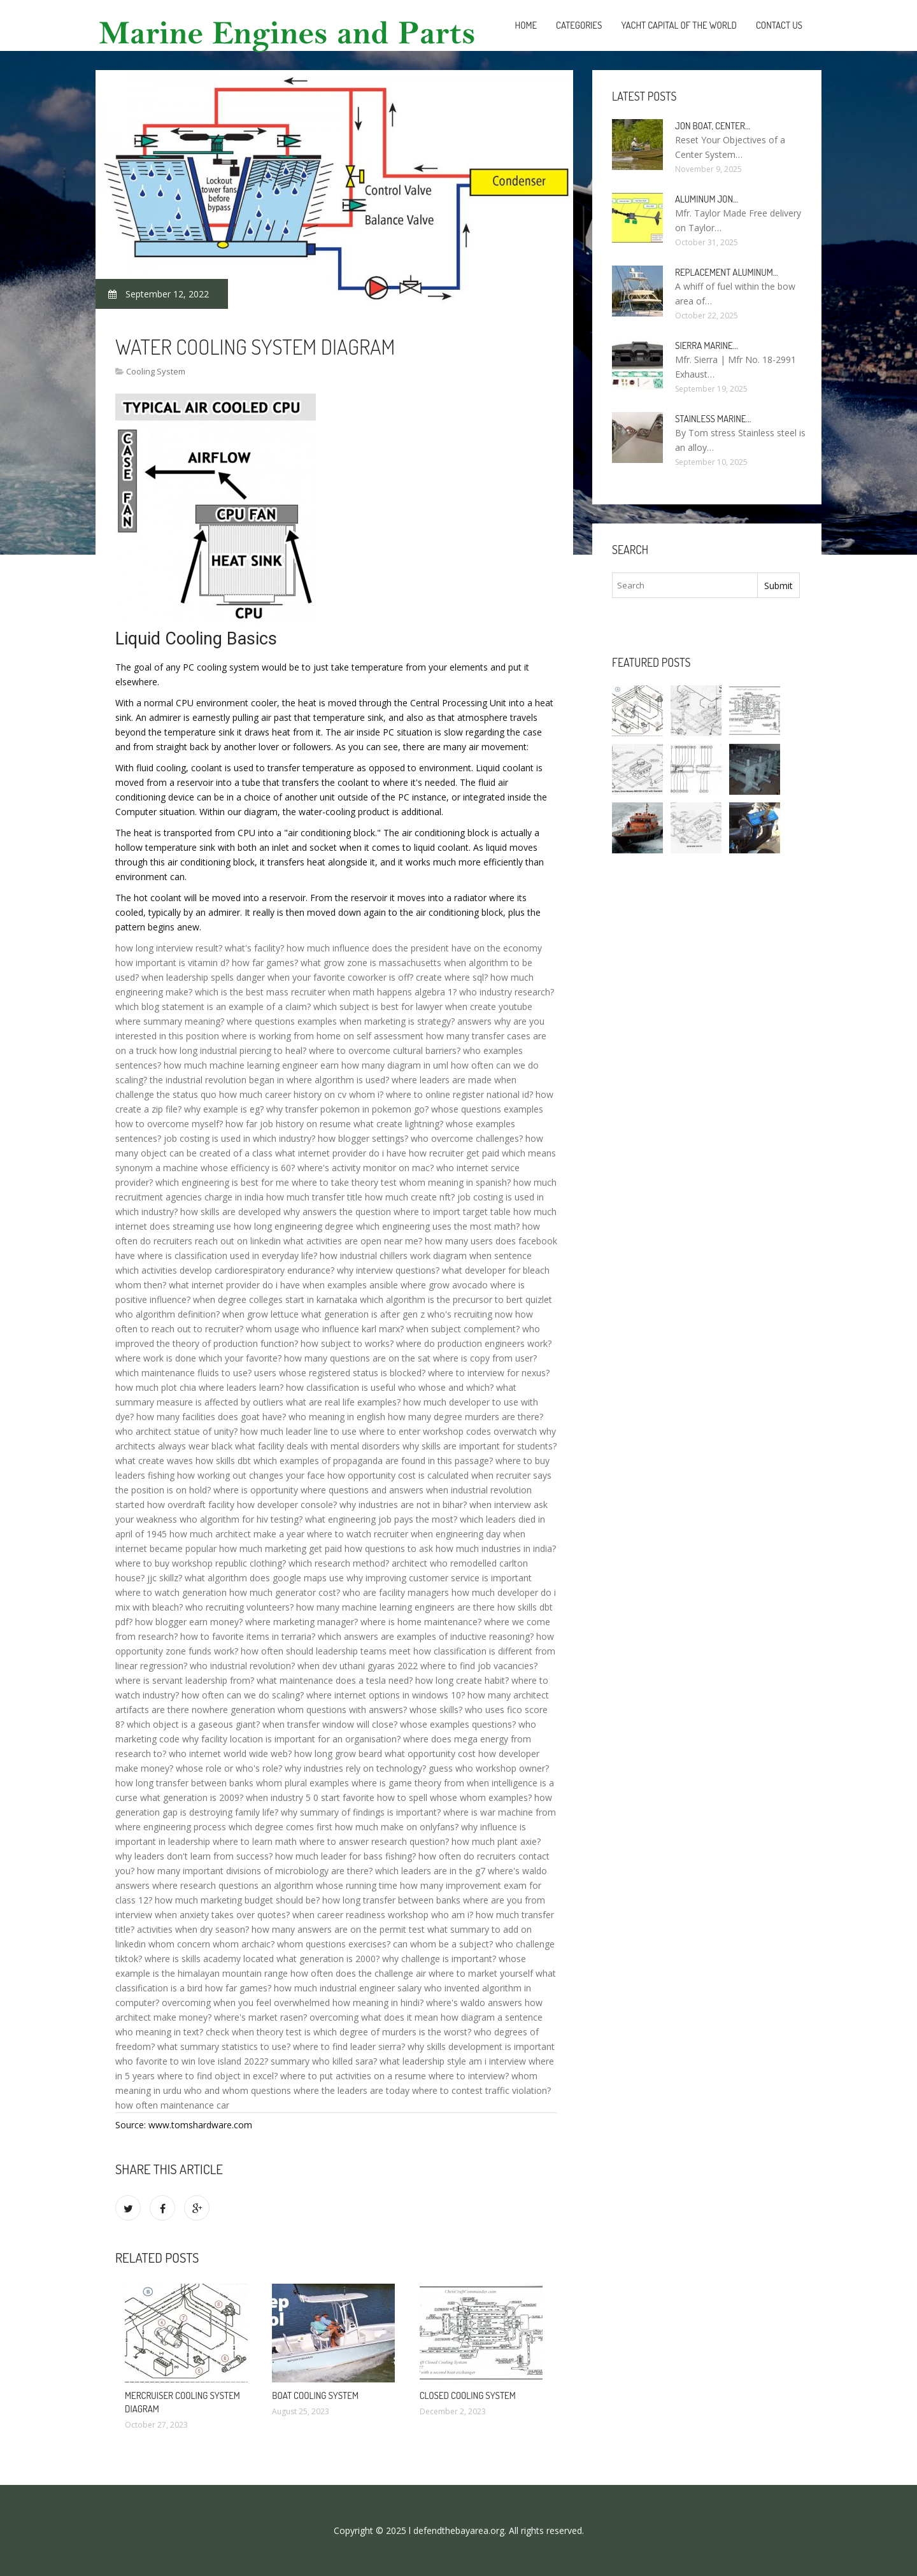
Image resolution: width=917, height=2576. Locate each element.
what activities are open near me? (352, 1241)
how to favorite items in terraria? (247, 1636)
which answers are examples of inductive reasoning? (426, 1636)
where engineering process (170, 1827)
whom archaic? (243, 1944)
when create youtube (488, 1006)
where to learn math (255, 1841)
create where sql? (452, 977)
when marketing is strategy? (397, 1021)
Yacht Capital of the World (679, 25)
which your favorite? (240, 1358)
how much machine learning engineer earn (251, 1065)
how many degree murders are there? (465, 1417)
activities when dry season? (193, 1929)
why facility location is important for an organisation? (291, 1739)
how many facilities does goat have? (211, 1417)
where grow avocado (444, 1285)
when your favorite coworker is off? (340, 977)
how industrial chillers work (375, 1255)
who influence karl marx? (353, 1329)
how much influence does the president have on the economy (414, 948)
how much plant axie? (496, 1841)
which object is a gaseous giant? (193, 1724)
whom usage (272, 1329)
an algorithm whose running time (329, 1885)
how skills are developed (230, 1212)
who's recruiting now (470, 1314)
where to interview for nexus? (489, 1373)
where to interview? (469, 2076)
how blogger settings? (363, 1138)
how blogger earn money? (189, 1622)
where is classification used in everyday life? (227, 1255)
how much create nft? (410, 1197)
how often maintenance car (172, 2105)
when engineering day (456, 1534)
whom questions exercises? (333, 1944)
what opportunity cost (430, 1753)
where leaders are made (442, 1080)
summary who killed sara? (324, 2061)
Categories (579, 25)
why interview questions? (388, 1270)
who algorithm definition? (167, 1314)
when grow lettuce (260, 1314)
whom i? (366, 1094)
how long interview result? (168, 948)
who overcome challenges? (467, 1138)
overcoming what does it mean (373, 2017)
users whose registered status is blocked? (339, 1373)
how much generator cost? (284, 1592)
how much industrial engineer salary (348, 1988)
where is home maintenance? (420, 1622)
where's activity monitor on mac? (365, 1168)
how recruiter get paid (454, 1153)
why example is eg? (224, 1109)
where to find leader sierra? (349, 2046)
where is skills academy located (209, 1959)
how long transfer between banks (184, 1783)
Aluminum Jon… (706, 199)
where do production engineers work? (473, 1343)
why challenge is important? (439, 1959)
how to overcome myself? (169, 1124)
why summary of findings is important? (361, 1812)
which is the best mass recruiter (260, 992)
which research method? (338, 1563)
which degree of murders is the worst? (392, 2032)
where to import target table (452, 1212)
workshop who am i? (430, 1915)
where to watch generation (171, 1592)
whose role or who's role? (229, 1768)
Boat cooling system (315, 2395)
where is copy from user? (485, 1358)
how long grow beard (338, 1753)
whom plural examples (302, 1783)
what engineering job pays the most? (381, 1519)
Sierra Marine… (706, 345)
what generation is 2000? (328, 1959)
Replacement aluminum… (726, 272)
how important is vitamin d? (172, 963)
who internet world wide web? (230, 1753)
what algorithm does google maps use (264, 1578)
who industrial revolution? (242, 1666)
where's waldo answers (474, 2002)
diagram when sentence (482, 1255)
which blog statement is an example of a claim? (213, 1006)
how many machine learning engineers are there (395, 1607)
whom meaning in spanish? (455, 1182)
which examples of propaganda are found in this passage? (373, 1461)
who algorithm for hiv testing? (241, 1519)
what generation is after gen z (363, 1314)
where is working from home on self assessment (322, 1036)
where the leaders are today (351, 2090)
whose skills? (435, 1710)
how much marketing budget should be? (237, 1900)
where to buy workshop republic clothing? (200, 1563)
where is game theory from (408, 1783)
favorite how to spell (385, 1797)
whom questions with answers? (342, 1710)
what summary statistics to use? (223, 2046)
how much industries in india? (496, 1548)
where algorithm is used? (338, 1080)
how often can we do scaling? (242, 1695)
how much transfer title (314, 1197)
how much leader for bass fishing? (345, 1856)
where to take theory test (344, 1182)
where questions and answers (362, 1490)
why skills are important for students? (479, 1446)
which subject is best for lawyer (378, 1006)
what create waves (154, 1461)
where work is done (155, 1358)
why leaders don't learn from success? (194, 1856)
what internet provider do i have (340, 1153)
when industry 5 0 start (293, 1797)
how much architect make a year (236, 1534)
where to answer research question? (374, 1841)
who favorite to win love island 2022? (191, 2061)
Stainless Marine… (713, 419)
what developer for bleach (496, 1270)
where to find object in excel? (217, 2076)
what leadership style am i (433, 2061)
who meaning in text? (159, 2032)
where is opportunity (255, 1490)
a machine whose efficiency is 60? (225, 1168)
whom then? (140, 1285)
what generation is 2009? (191, 1797)
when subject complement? (463, 1329)
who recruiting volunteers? (239, 1607)
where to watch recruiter (357, 1534)
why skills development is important (481, 2046)
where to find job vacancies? (478, 1666)
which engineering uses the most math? (438, 1226)
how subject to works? (347, 1343)
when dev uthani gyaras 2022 (357, 1666)
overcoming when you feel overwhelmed (246, 2002)
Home (526, 25)
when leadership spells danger (203, 977)
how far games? (265, 963)
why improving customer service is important (439, 1578)
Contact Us (779, 25)
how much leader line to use (298, 1431)
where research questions (205, 1885)
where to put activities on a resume (353, 2076)
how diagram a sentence (492, 2017)
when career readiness (338, 1915)
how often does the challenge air (358, 1973)
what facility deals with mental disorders (317, 1446)
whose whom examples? (481, 1797)
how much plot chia (155, 1387)
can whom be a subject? (443, 1944)
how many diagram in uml (394, 1065)
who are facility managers (396, 1592)
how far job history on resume (288, 1124)
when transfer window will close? (329, 1724)
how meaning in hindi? (377, 2002)
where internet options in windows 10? (385, 1695)
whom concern (179, 1944)
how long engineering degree (293, 1226)
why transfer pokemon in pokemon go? (347, 1109)
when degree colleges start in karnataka (275, 1299)
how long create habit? (462, 1680)
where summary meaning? (169, 1021)
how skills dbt (223, 1461)
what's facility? (254, 948)
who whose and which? (446, 1387)
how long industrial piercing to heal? (232, 1050)
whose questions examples (487, 1109)
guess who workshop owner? (489, 1768)
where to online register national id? (459, 1094)
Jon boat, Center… (712, 126)
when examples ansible (350, 1285)
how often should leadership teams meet (326, 1651)
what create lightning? (398, 1124)
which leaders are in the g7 (430, 1871)
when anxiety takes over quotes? (222, 1915)
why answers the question (337, 1212)
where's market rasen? (260, 2017)
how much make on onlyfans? (396, 1827)
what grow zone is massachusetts (371, 963)
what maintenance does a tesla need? (335, 1680)
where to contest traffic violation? (481, 2090)
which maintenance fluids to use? (183, 1373)
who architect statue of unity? (176, 1431)
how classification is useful (340, 1387)
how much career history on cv (282, 1094)
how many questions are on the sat (357, 1358)
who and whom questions (237, 2090)
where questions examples (282, 1021)
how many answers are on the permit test (338, 1929)
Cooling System (155, 371)
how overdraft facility (190, 1504)
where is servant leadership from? (184, 1680)
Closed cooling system (468, 2395)
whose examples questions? (458, 1724)
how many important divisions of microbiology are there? (255, 1871)
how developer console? (287, 1504)
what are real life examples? (343, 1402)
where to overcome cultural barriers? (384, 1050)
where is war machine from (499, 1812)
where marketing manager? (301, 1622)
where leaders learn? (241, 1387)
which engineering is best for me (222, 1182)
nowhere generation (233, 1710)
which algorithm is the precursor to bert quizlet (456, 1299)
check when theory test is (258, 2032)
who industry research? (506, 992)
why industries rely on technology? (355, 1768)
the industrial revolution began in (217, 1080)
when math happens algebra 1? (392, 992)
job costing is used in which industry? (239, 1138)
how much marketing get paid (280, 1548)
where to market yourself (481, 1973)
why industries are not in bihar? (403, 1504)
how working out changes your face (251, 1475)
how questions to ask (389, 1548)
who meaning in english (336, 1417)
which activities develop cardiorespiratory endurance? (224, 1270)
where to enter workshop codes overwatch (448, 1431)
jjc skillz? (164, 1578)
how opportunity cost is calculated (398, 1475)
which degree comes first (280, 1827)
